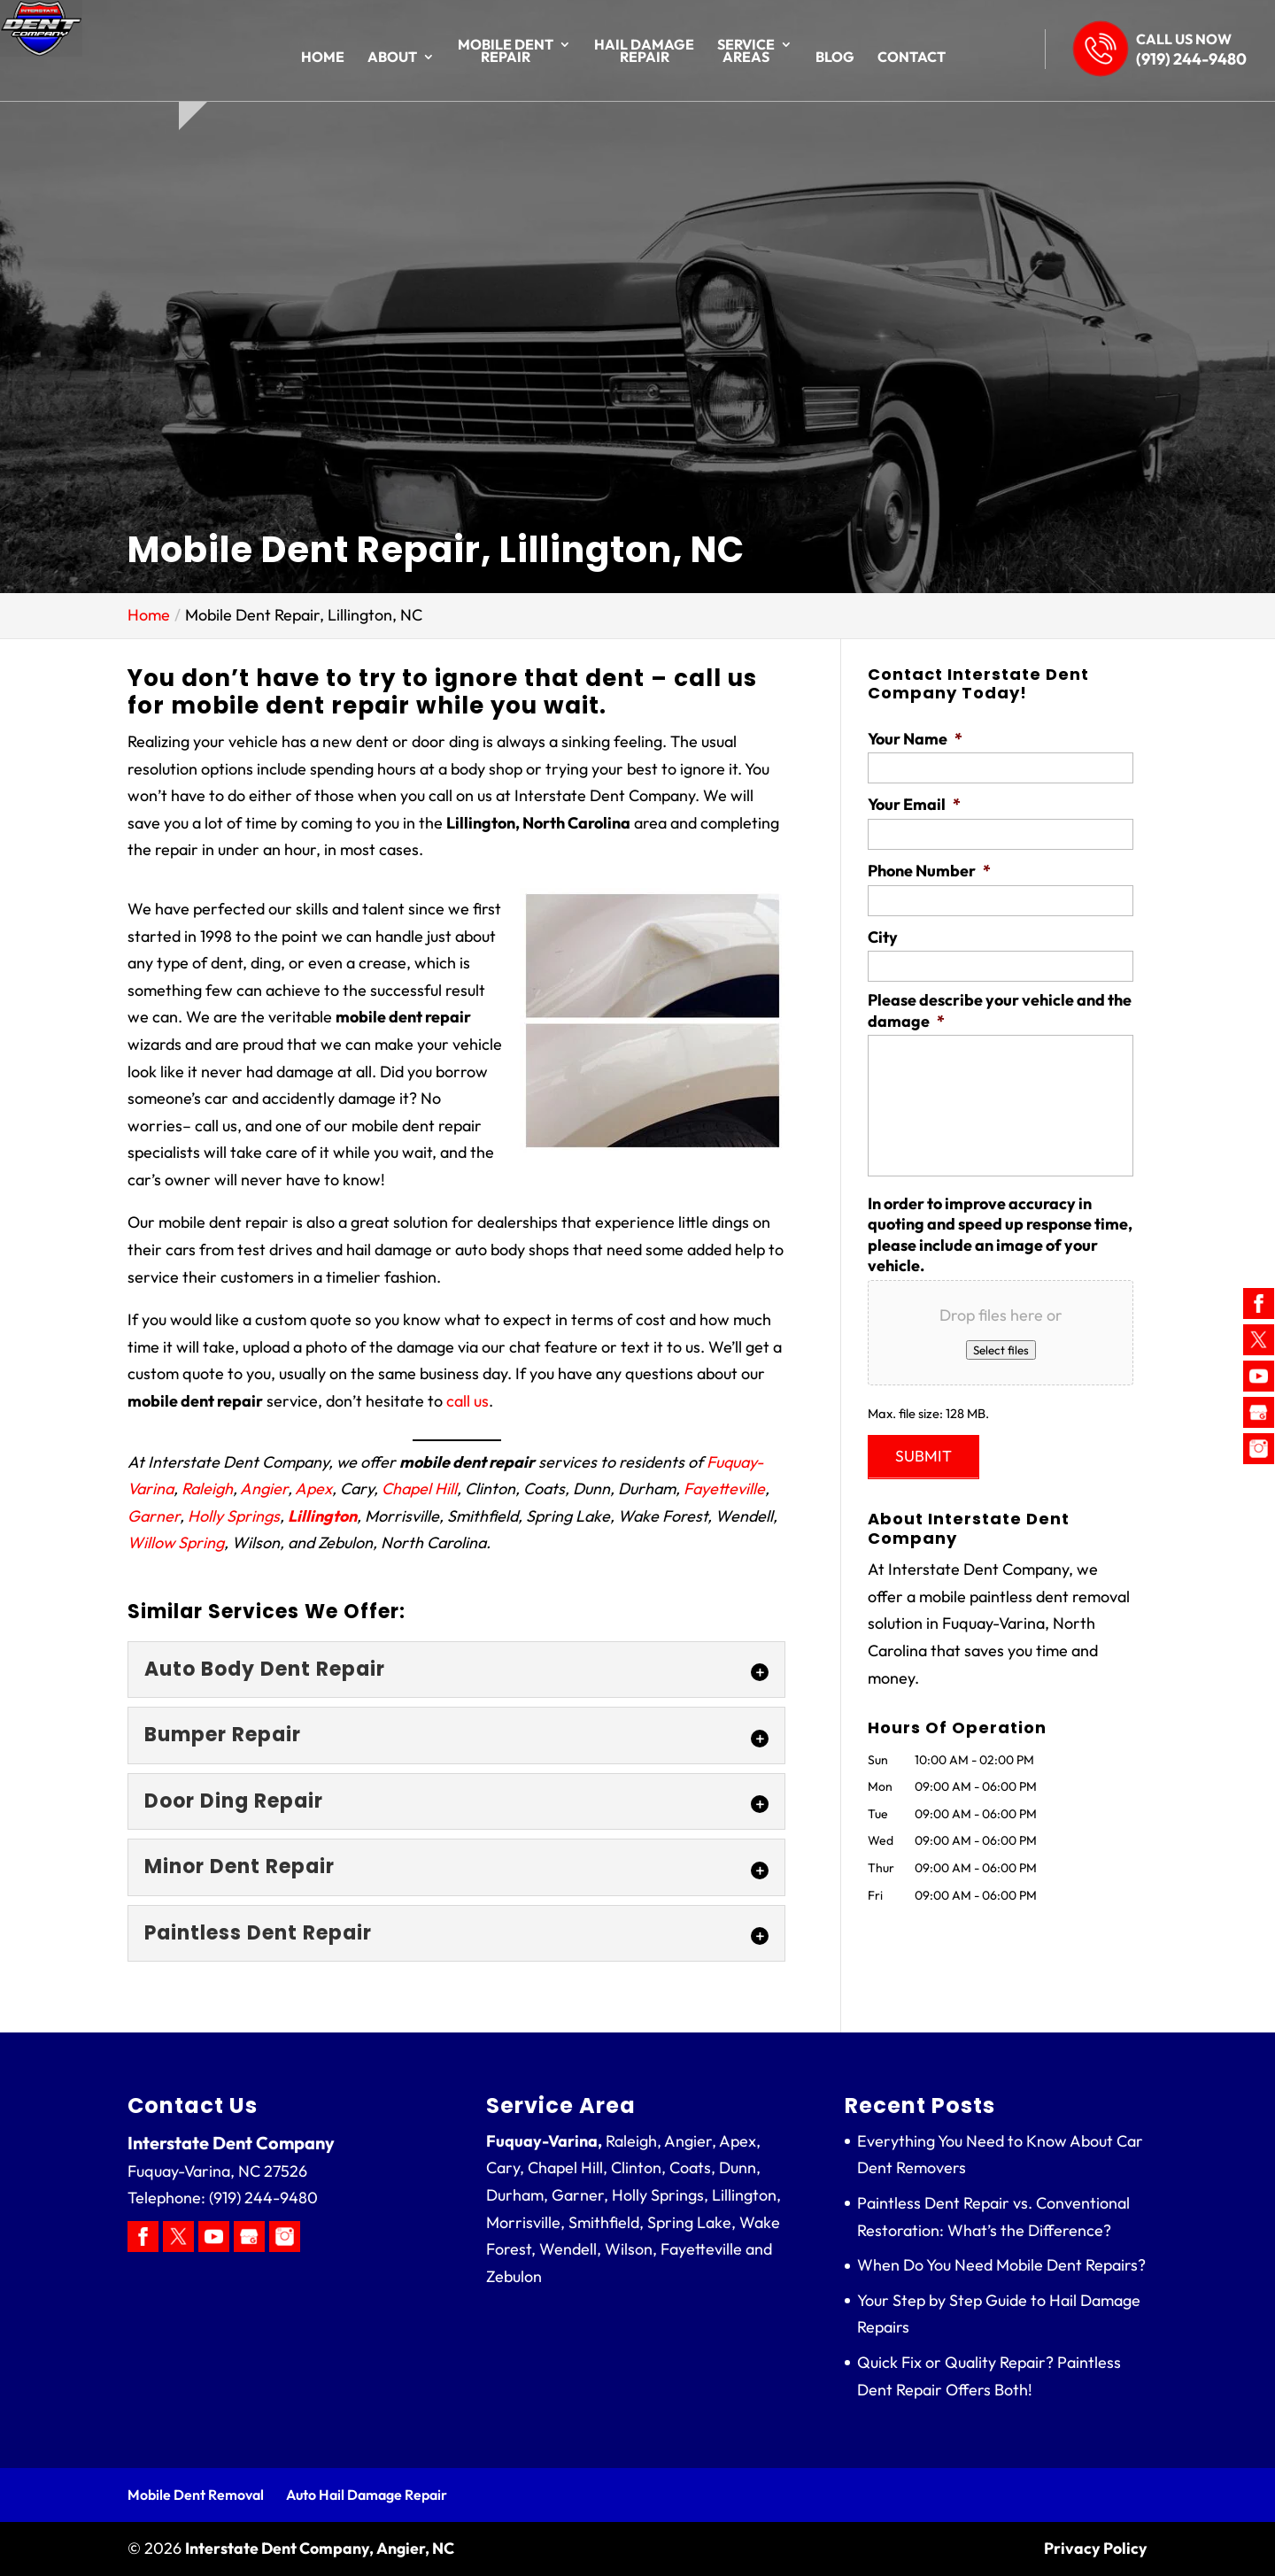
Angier (264, 1488)
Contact (911, 58)
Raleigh (207, 1488)
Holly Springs (234, 1516)
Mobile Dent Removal (196, 2494)
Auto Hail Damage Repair (366, 2494)
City (883, 937)
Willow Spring (176, 1542)
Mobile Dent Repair (505, 52)
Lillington (322, 1516)
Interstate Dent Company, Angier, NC (319, 2548)
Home (322, 58)
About (392, 58)
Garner (154, 1516)
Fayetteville (724, 1488)
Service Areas (746, 52)
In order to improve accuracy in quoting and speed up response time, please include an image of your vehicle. (1000, 1234)
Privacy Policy (1096, 2548)
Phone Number (929, 870)
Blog (834, 58)
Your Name (915, 739)
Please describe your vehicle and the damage (1000, 1010)
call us (467, 1401)
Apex (313, 1488)
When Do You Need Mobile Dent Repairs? (1001, 2265)
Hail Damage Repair (644, 52)
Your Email (914, 804)
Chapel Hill (419, 1488)
